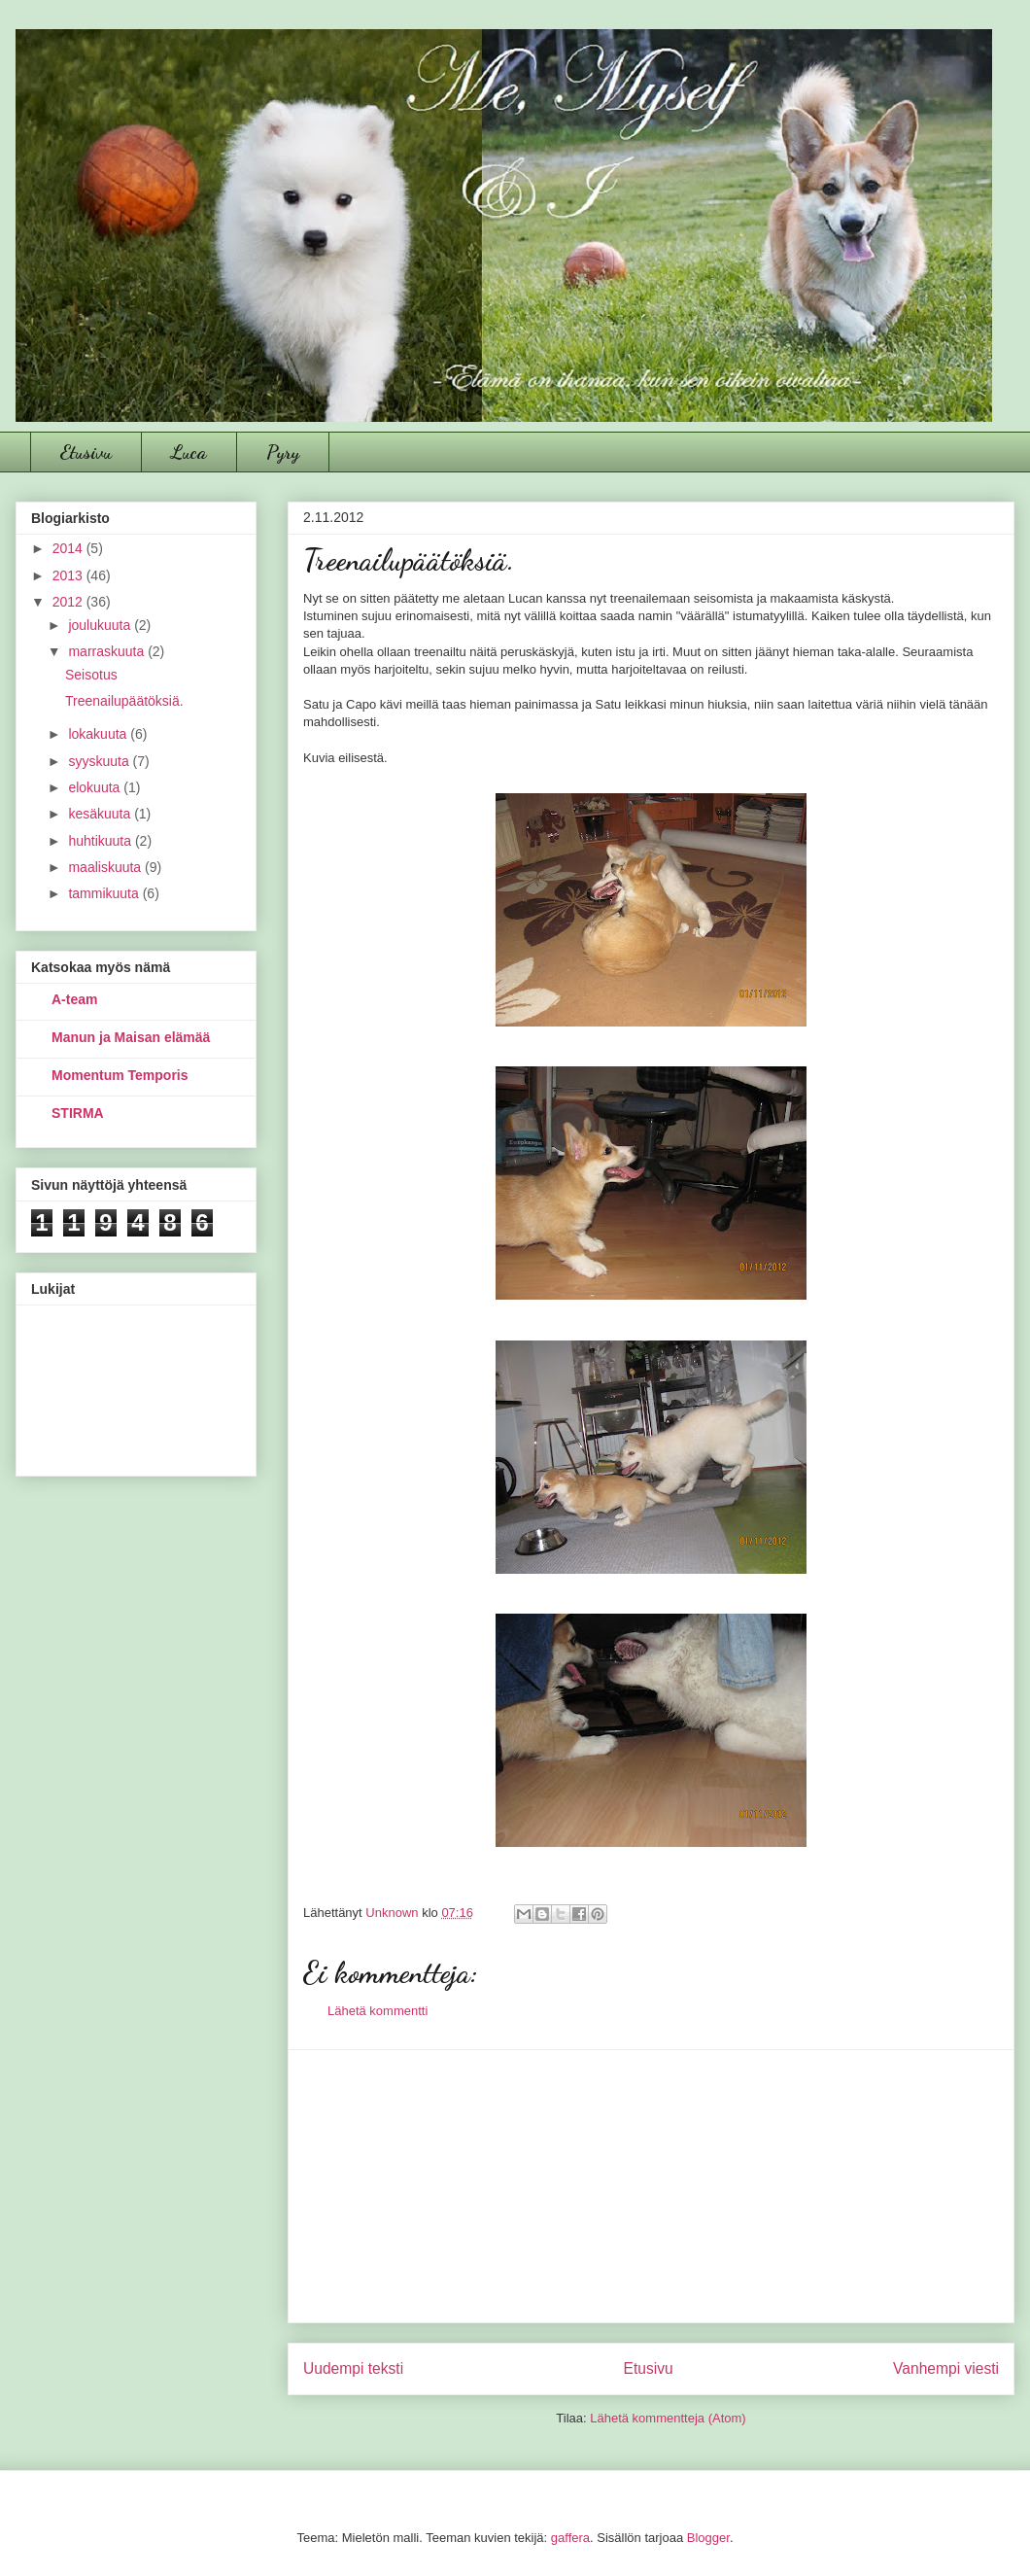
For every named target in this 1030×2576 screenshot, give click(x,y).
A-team (74, 999)
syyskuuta (100, 761)
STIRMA (78, 1113)
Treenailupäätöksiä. (124, 701)
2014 (69, 548)
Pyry (282, 452)
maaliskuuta (106, 867)
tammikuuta (105, 893)
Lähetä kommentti (377, 2010)
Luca (189, 452)
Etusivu (86, 452)
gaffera (570, 2537)
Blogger (708, 2537)
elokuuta (95, 787)
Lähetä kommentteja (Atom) (667, 2418)
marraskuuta (108, 651)
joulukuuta (101, 625)
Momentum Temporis (120, 1075)
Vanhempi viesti (946, 2368)
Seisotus (91, 674)
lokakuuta (99, 734)
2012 (69, 601)
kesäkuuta (101, 813)
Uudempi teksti (353, 2368)
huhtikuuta (101, 841)
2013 (69, 575)
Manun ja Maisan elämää (131, 1037)
